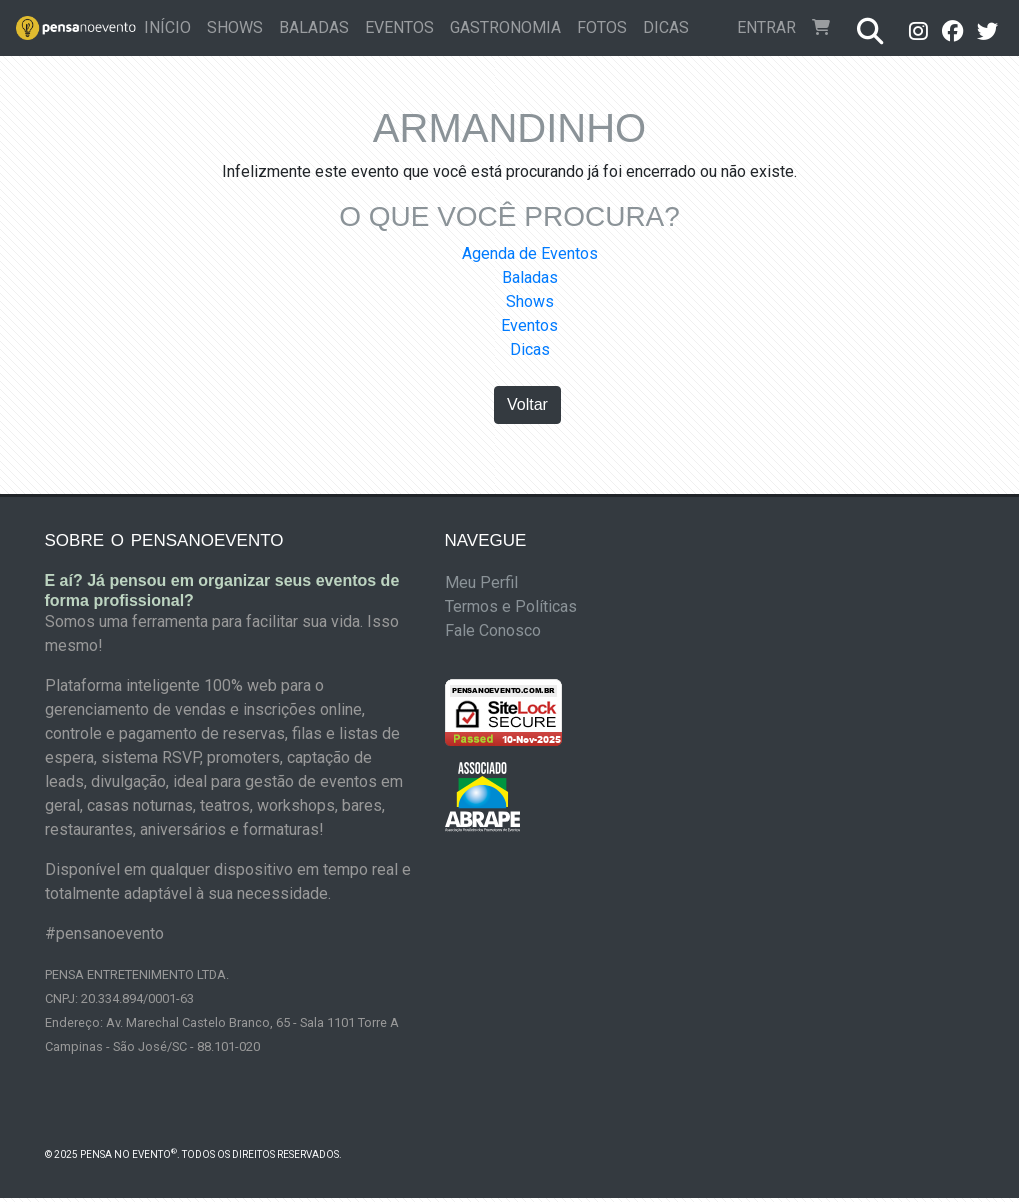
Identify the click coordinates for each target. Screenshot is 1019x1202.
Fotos (602, 27)
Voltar (527, 404)
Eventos (399, 27)
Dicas (666, 27)
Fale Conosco (493, 630)
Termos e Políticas (511, 606)
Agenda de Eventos (530, 253)
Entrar (766, 27)
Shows (235, 27)
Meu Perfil (481, 582)
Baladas (314, 27)
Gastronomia (505, 27)
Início (171, 26)
